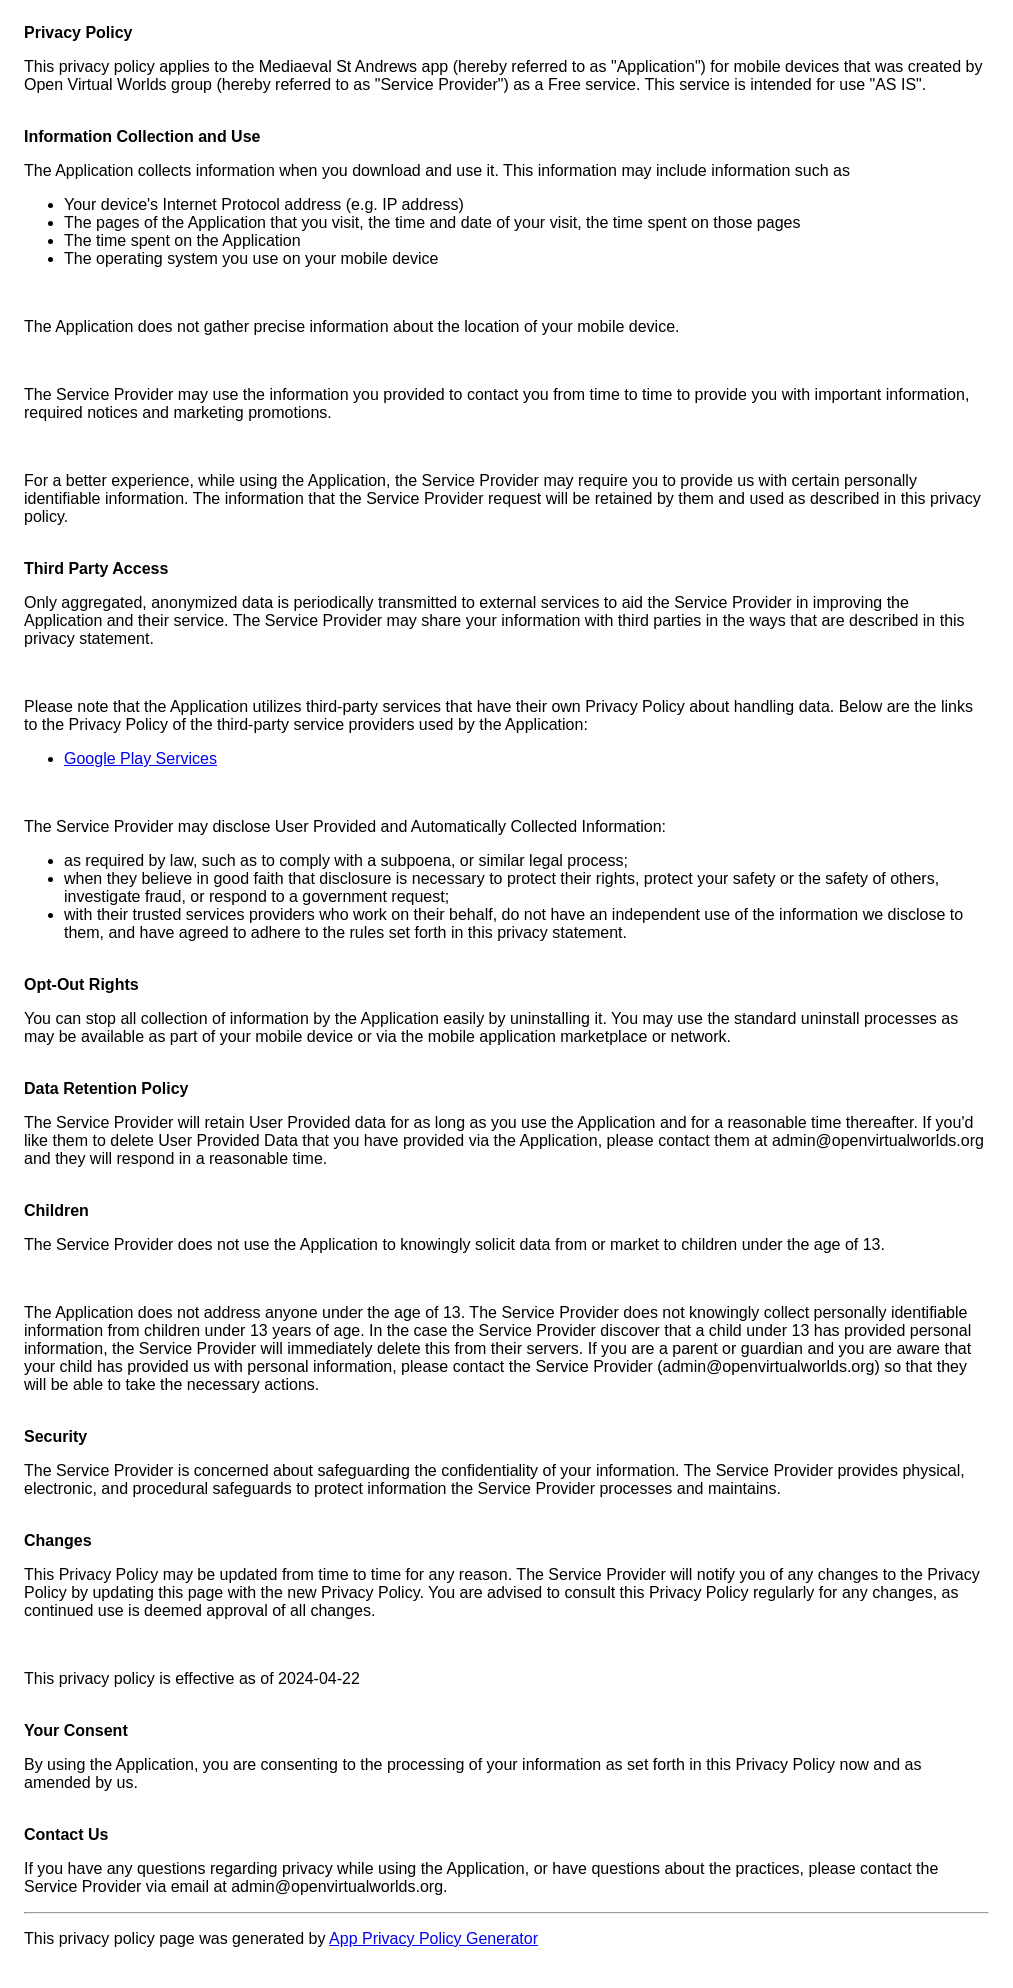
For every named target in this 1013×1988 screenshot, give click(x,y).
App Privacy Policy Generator (433, 1938)
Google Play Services (140, 758)
